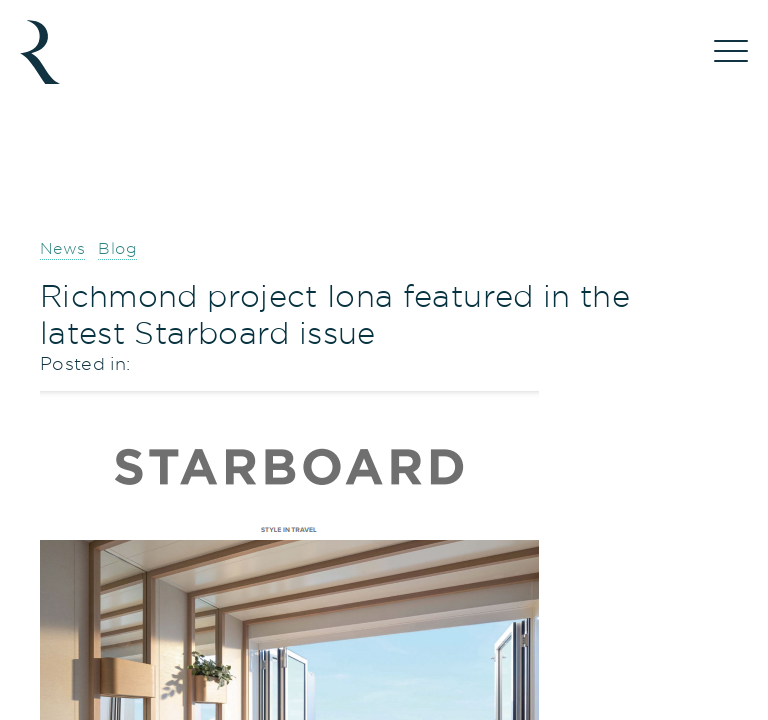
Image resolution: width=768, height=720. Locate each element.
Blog (117, 248)
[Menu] (731, 51)
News (62, 248)
